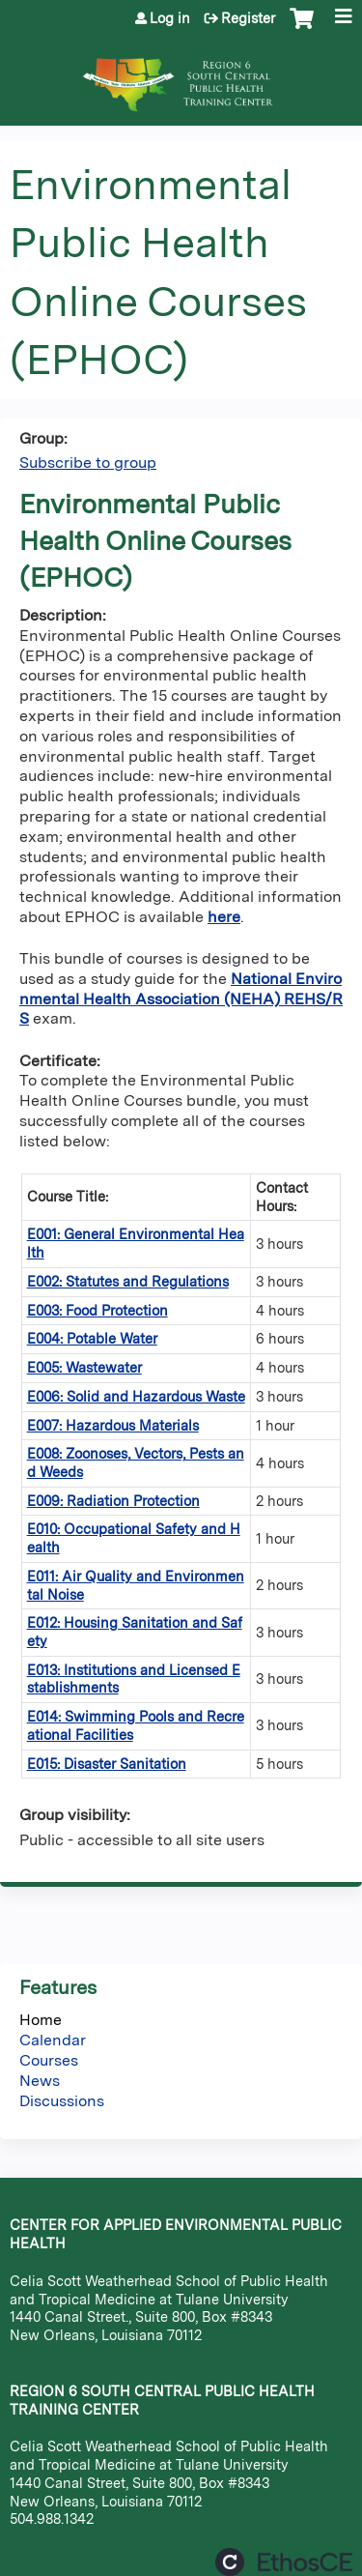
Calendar (52, 2040)
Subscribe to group (87, 462)
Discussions (61, 2101)
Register (248, 18)
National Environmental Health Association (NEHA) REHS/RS (181, 999)
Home (40, 2020)
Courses (48, 2060)
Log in (170, 18)
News (39, 2080)
